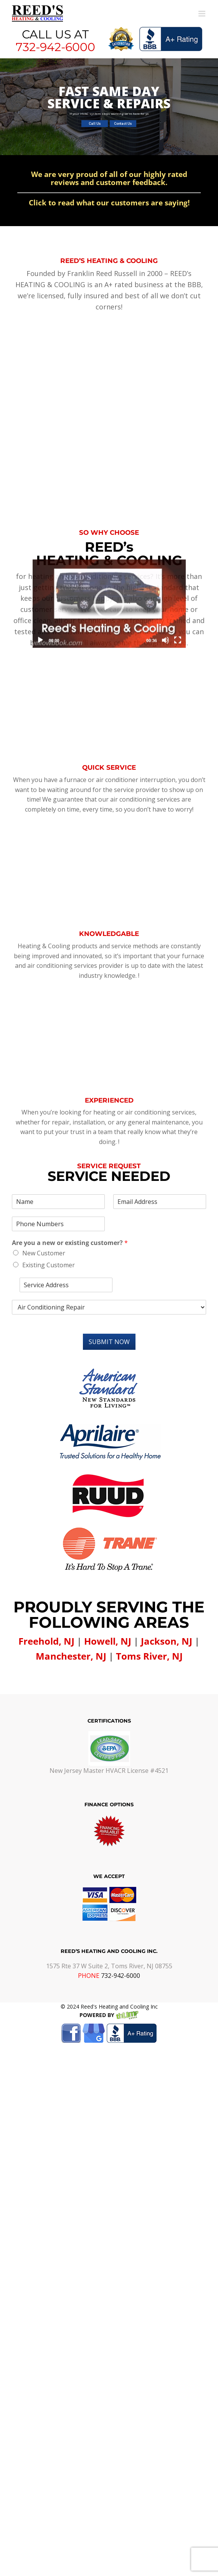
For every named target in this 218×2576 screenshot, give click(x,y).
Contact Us (123, 124)
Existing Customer (48, 1221)
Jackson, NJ (166, 1597)
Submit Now (109, 1297)
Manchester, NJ (71, 1611)
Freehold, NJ (46, 1597)
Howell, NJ (107, 1597)
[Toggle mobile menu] (202, 14)
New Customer (43, 1209)
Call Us (95, 124)
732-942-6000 (55, 47)
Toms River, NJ (149, 1611)
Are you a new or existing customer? (70, 1199)
